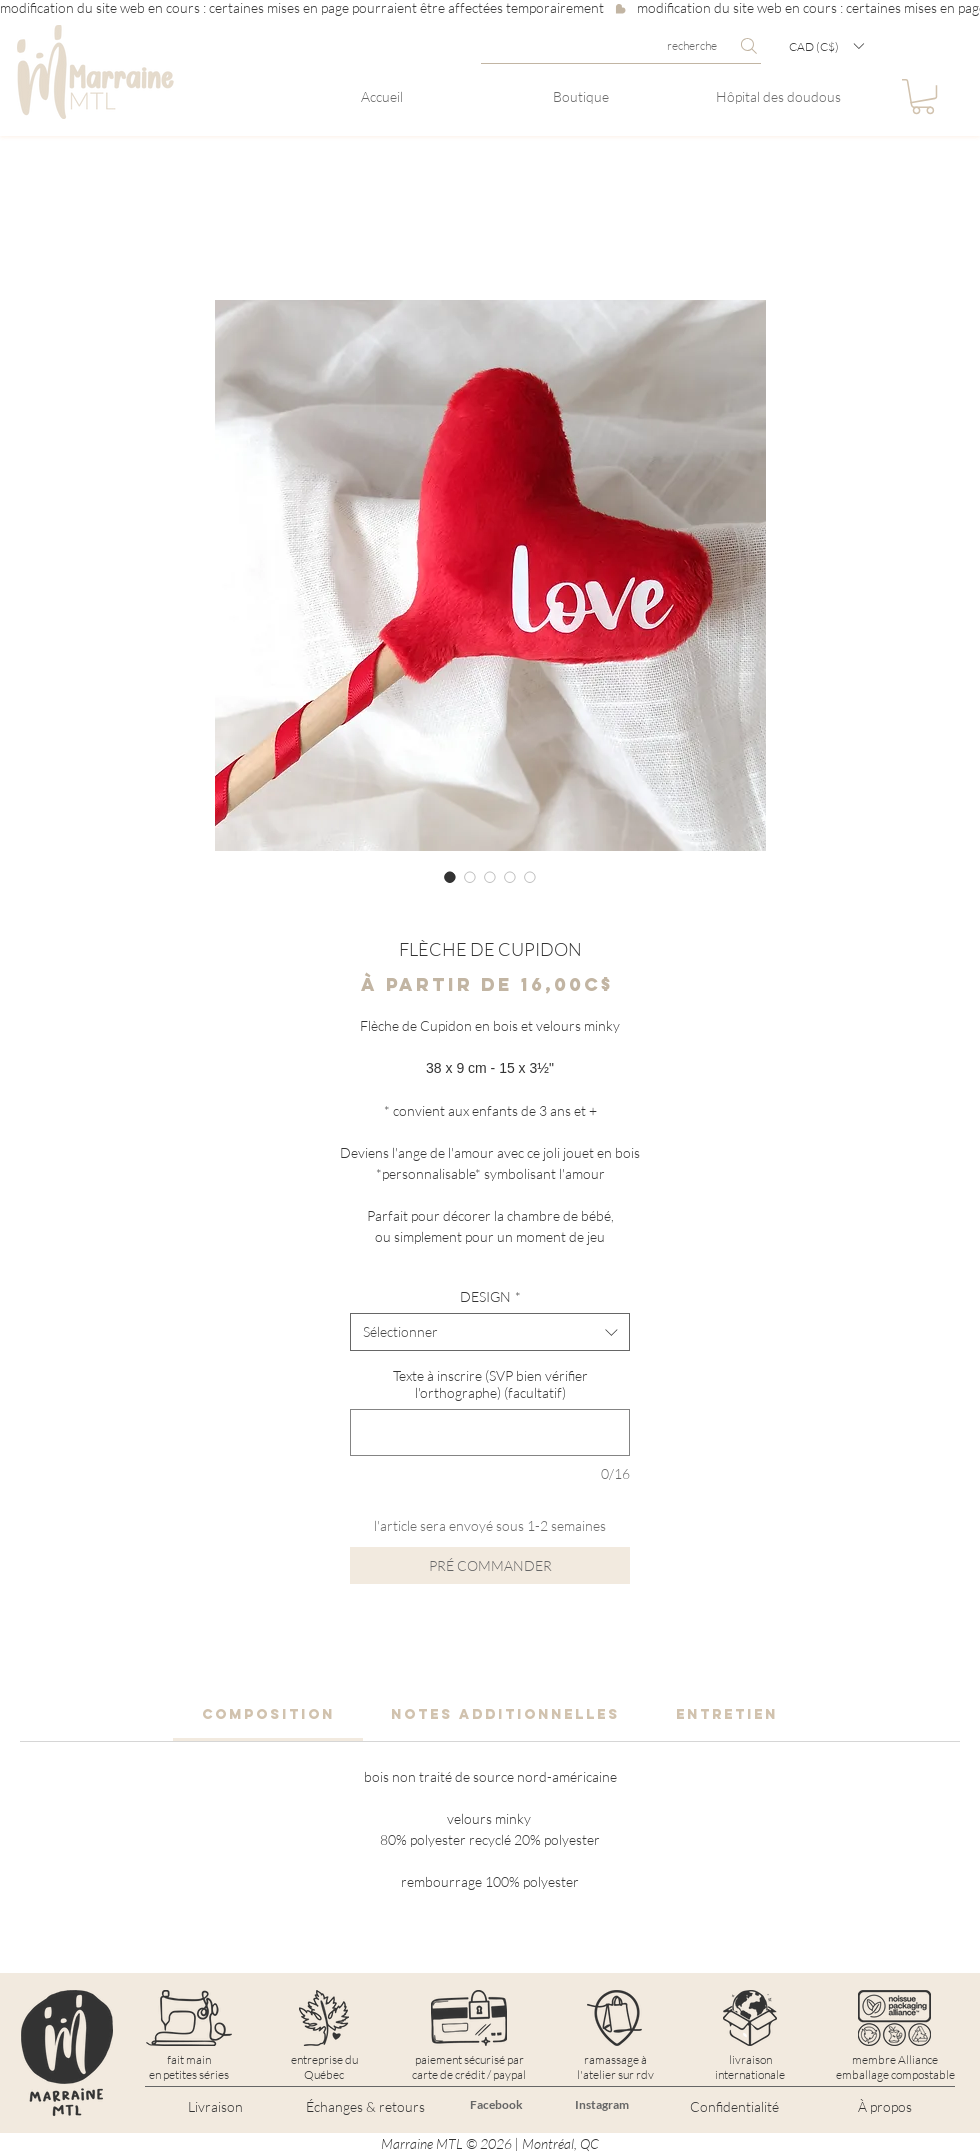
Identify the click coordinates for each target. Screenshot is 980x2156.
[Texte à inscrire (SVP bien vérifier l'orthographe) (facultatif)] (490, 1432)
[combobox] (490, 1332)
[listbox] (826, 46)
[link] (268, 1714)
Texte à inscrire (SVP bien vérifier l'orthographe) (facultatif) (490, 1384)
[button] (826, 46)
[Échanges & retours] (365, 2106)
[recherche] (621, 46)
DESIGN (490, 1296)
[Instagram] (602, 2105)
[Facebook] (496, 2105)
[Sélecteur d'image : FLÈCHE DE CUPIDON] (450, 877)
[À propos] (885, 2106)
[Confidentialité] (734, 2106)
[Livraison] (215, 2106)
